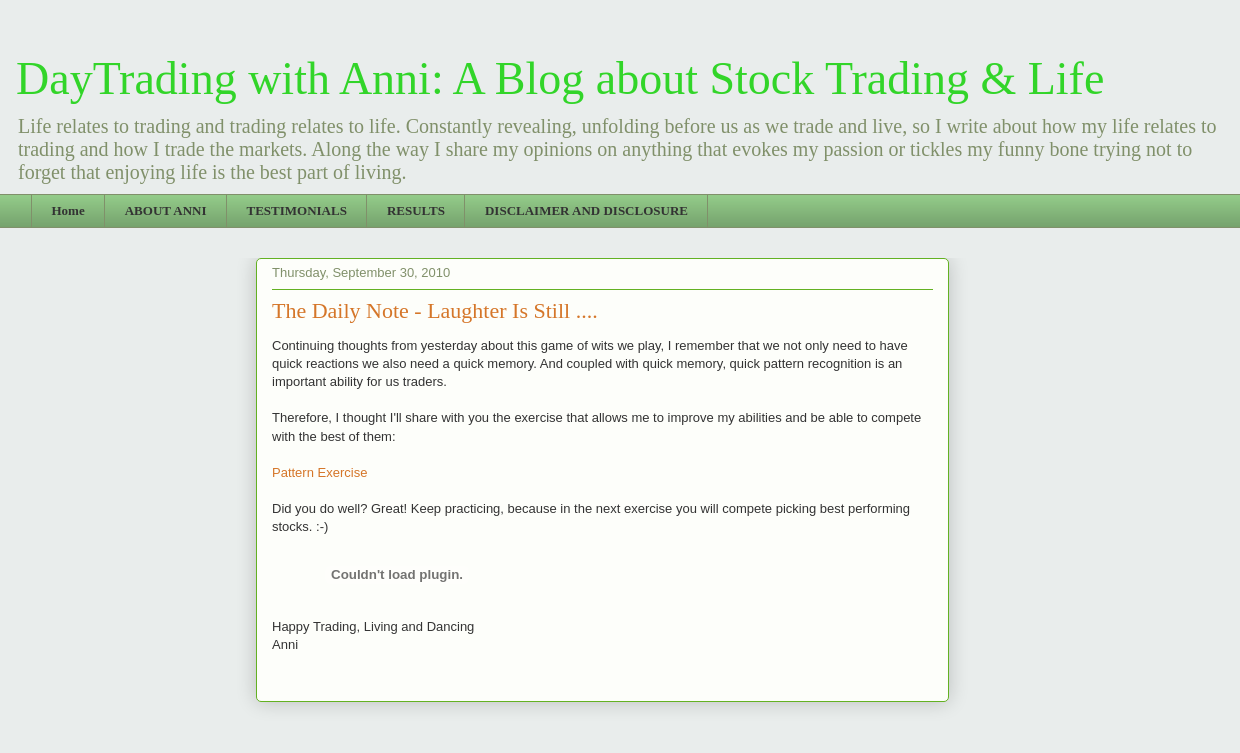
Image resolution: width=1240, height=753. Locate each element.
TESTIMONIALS (296, 210)
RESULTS (416, 210)
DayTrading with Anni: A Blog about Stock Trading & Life (560, 78)
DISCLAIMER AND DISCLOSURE (586, 210)
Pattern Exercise (319, 472)
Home (68, 210)
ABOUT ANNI (166, 210)
